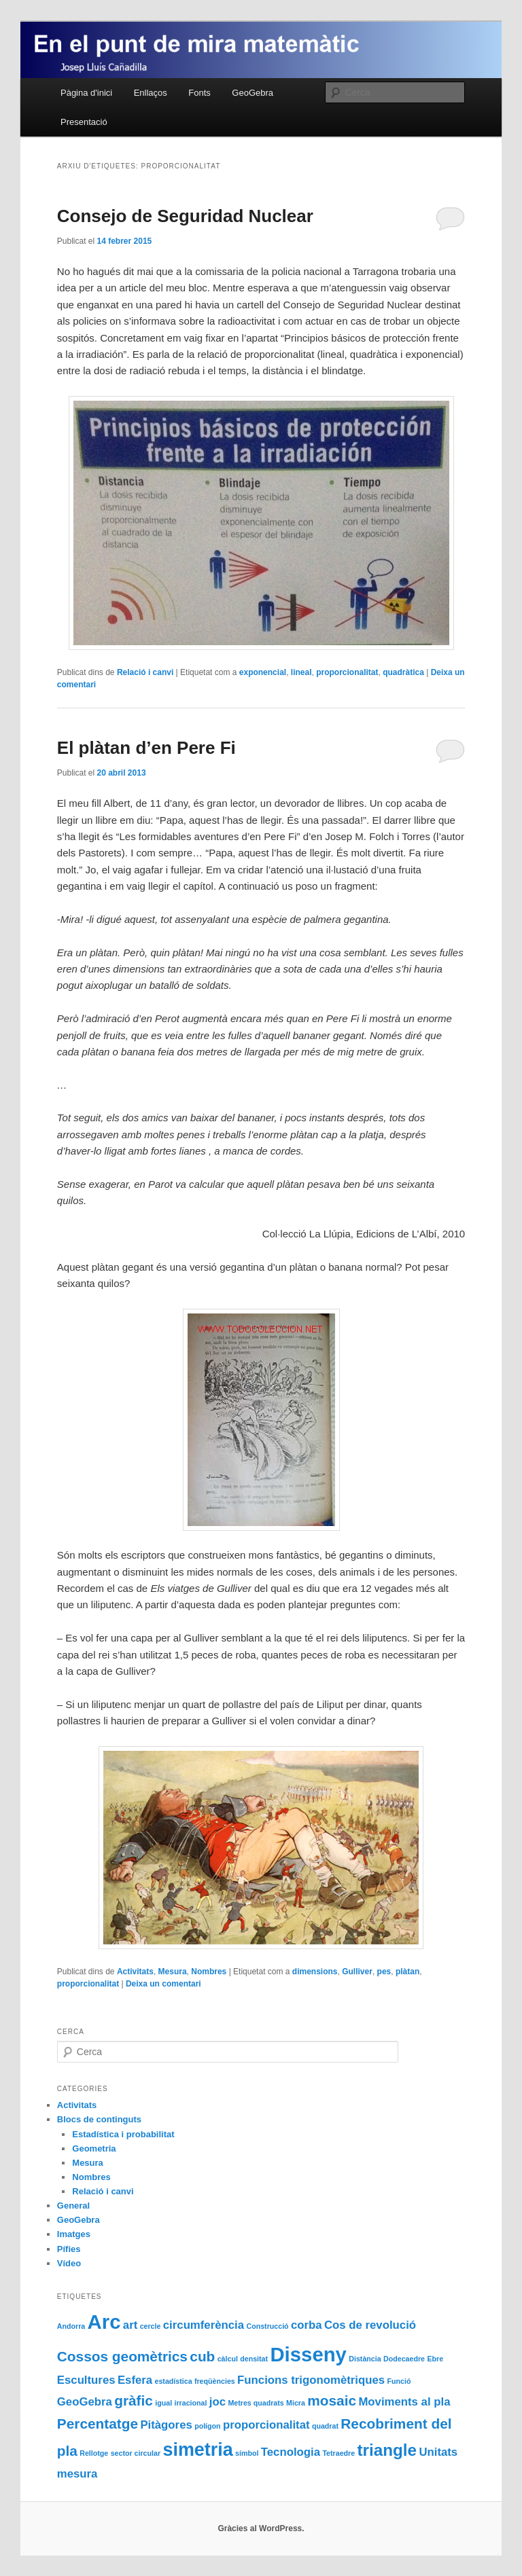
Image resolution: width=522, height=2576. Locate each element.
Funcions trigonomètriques (311, 2380)
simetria (197, 2449)
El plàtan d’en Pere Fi (146, 748)
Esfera (135, 2380)
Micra (295, 2403)
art (130, 2325)
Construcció (267, 2326)
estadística (173, 2381)
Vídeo (69, 2263)
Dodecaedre (404, 2359)
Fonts (199, 93)
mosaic (331, 2400)
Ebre (435, 2359)
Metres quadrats (255, 2403)
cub (202, 2356)
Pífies (69, 2249)
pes (384, 1971)
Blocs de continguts (99, 2119)
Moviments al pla (404, 2401)
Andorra (71, 2326)
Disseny (308, 2354)
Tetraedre (338, 2453)
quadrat (325, 2426)
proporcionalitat (347, 672)
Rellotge (94, 2453)
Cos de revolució (370, 2325)
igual (163, 2403)
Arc (104, 2321)
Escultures (86, 2380)
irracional (190, 2403)
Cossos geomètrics (122, 2356)
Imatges (73, 2234)
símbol (246, 2453)
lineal (301, 672)
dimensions (315, 1971)
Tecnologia (290, 2452)
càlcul (228, 2359)
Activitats (135, 1971)
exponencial (262, 672)
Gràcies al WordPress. (261, 2528)
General (73, 2205)
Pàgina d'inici (86, 93)
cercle (150, 2326)
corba (306, 2325)
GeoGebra (252, 93)
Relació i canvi (145, 672)
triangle (387, 2450)
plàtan (407, 1971)
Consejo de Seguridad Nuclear (185, 216)
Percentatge (97, 2423)
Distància (365, 2359)
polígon (207, 2426)
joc (217, 2401)
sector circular (135, 2453)
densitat (254, 2359)
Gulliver (357, 1971)
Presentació (83, 122)
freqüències (214, 2381)
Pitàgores (166, 2424)
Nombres (208, 1971)
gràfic (133, 2400)
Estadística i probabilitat (123, 2134)
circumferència (203, 2325)
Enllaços (150, 93)
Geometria (94, 2148)
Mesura (172, 1971)
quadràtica (403, 672)
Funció (399, 2381)
